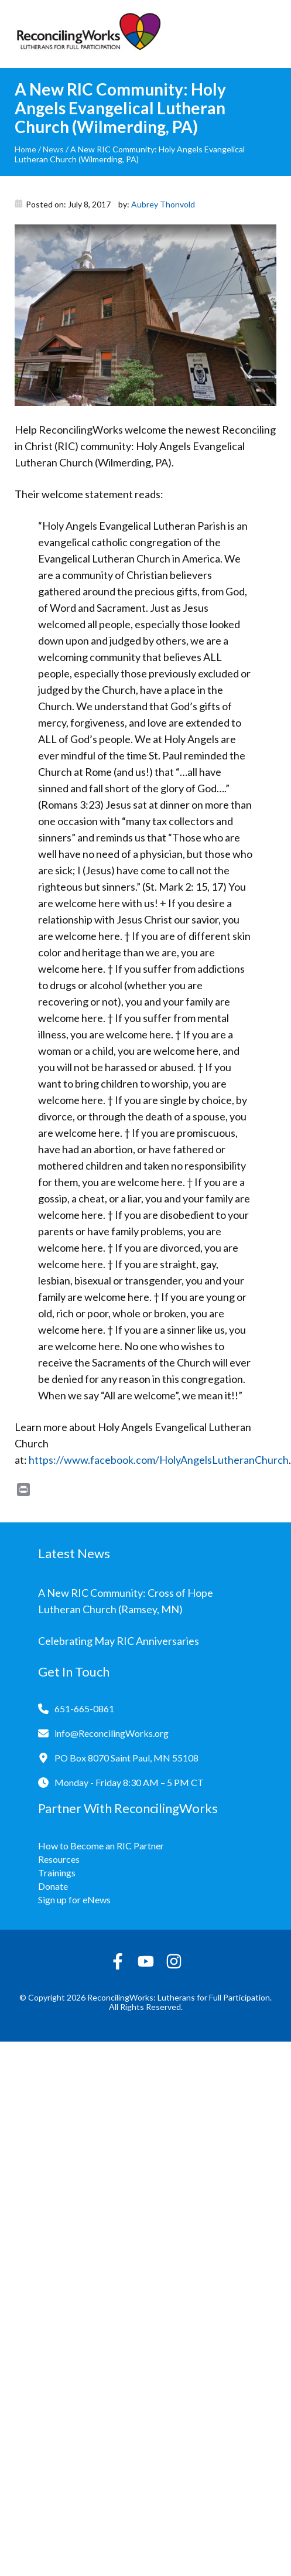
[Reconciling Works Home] (88, 34)
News (53, 149)
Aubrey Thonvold (163, 204)
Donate (53, 1886)
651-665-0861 (84, 1708)
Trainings (57, 1872)
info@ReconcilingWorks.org (111, 1733)
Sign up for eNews (74, 1899)
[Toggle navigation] (267, 34)
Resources (59, 1859)
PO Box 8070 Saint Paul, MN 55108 (126, 1757)
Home (25, 149)
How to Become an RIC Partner (101, 1845)
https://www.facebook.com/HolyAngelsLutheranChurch (159, 1459)
